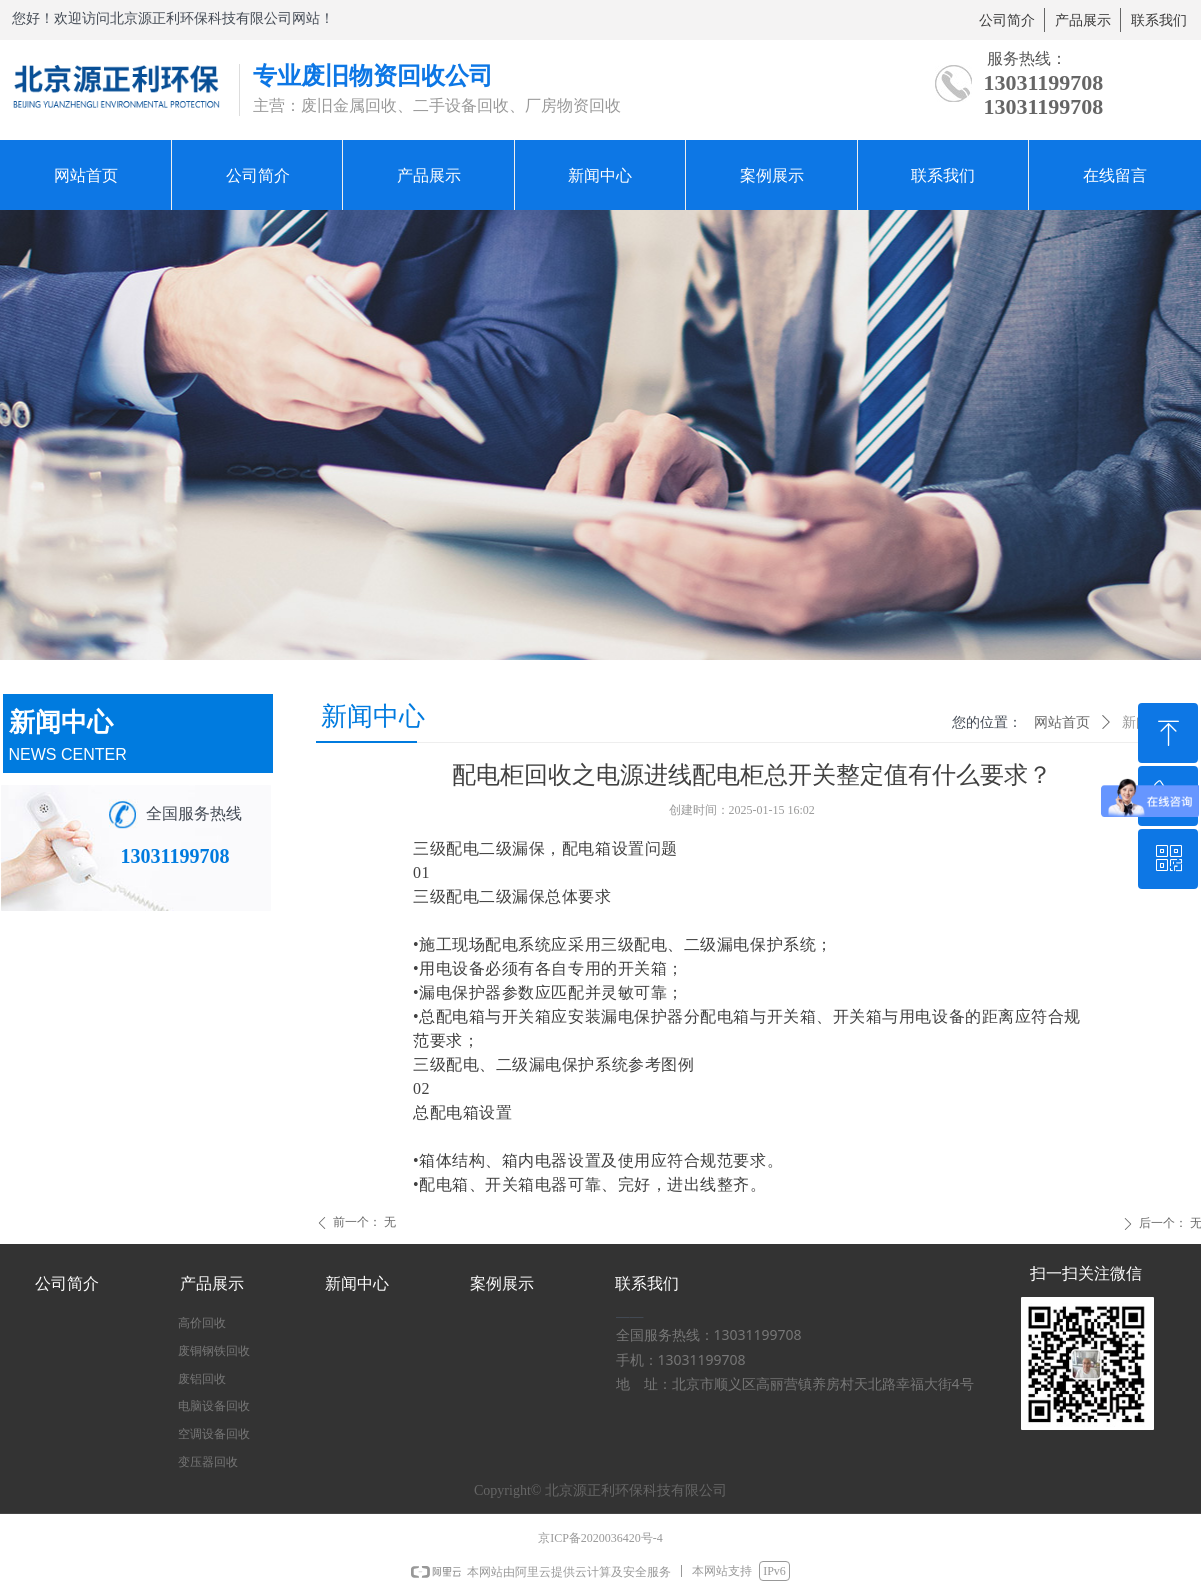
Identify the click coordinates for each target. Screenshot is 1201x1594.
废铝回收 (202, 1379)
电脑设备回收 (214, 1406)
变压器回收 (208, 1462)
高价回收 (202, 1323)
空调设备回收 (214, 1434)
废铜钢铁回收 (214, 1351)
